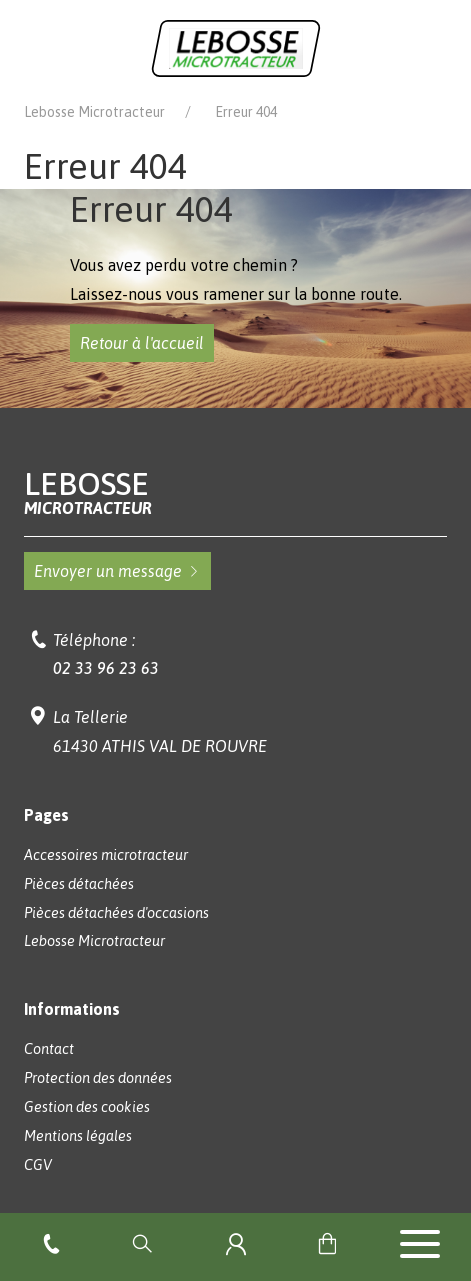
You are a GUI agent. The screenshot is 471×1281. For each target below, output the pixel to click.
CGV (38, 1165)
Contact (49, 1049)
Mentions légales (78, 1136)
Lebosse (236, 492)
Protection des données (98, 1078)
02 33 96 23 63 (106, 668)
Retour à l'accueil (142, 343)
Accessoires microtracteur (106, 855)
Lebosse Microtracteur (94, 112)
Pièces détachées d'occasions (116, 913)
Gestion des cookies (87, 1107)
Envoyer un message (117, 571)
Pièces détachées (79, 884)
